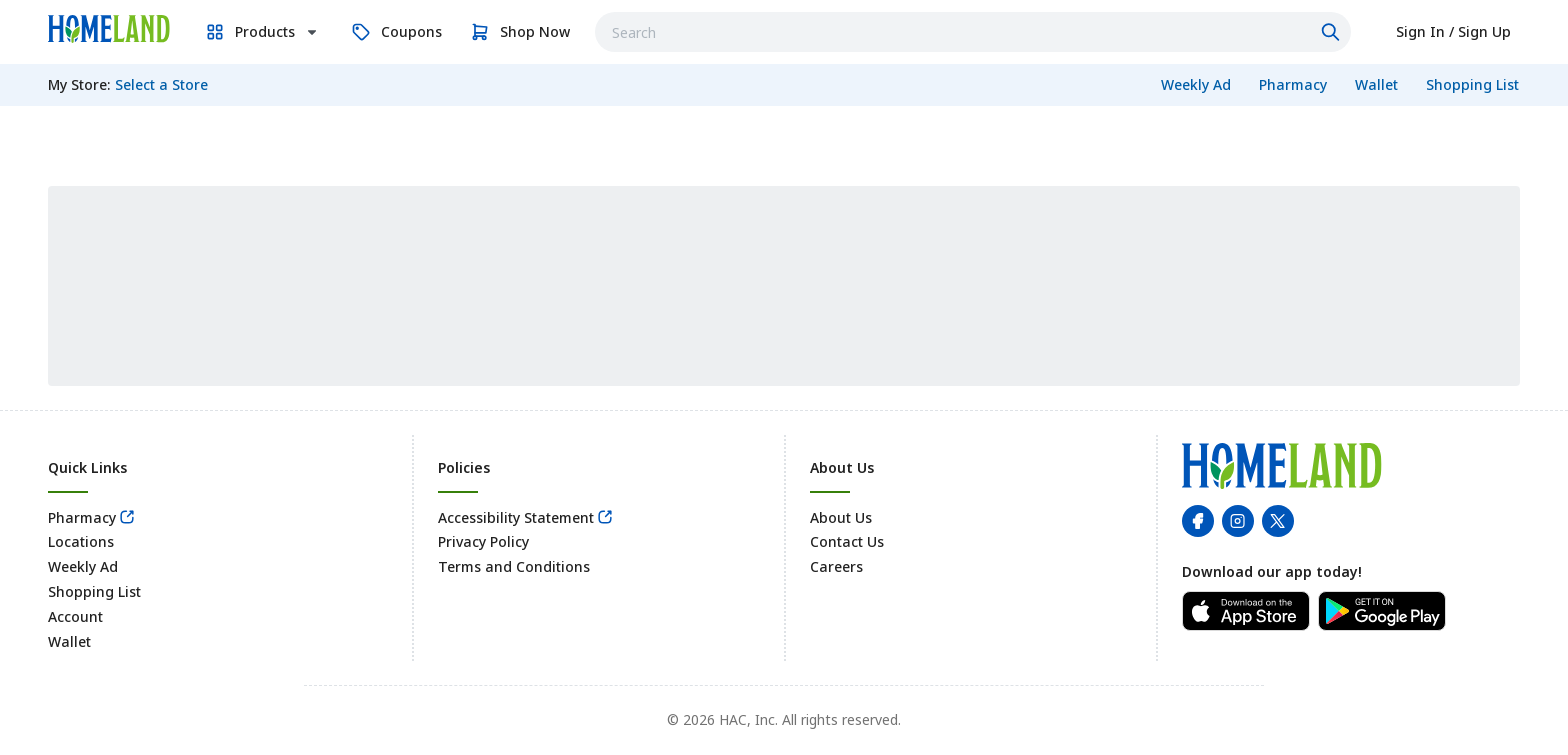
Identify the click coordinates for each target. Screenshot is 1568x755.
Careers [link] (836, 566)
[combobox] (973, 32)
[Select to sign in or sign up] (1453, 32)
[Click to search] (1333, 32)
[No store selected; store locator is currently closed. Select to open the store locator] (161, 85)
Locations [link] (81, 541)
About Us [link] (841, 517)
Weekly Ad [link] (83, 566)
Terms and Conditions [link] (514, 566)
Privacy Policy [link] (483, 541)
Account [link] (75, 616)
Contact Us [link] (847, 541)
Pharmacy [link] (82, 517)
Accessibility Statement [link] (516, 517)
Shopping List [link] (94, 591)
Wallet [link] (69, 641)
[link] (109, 29)
